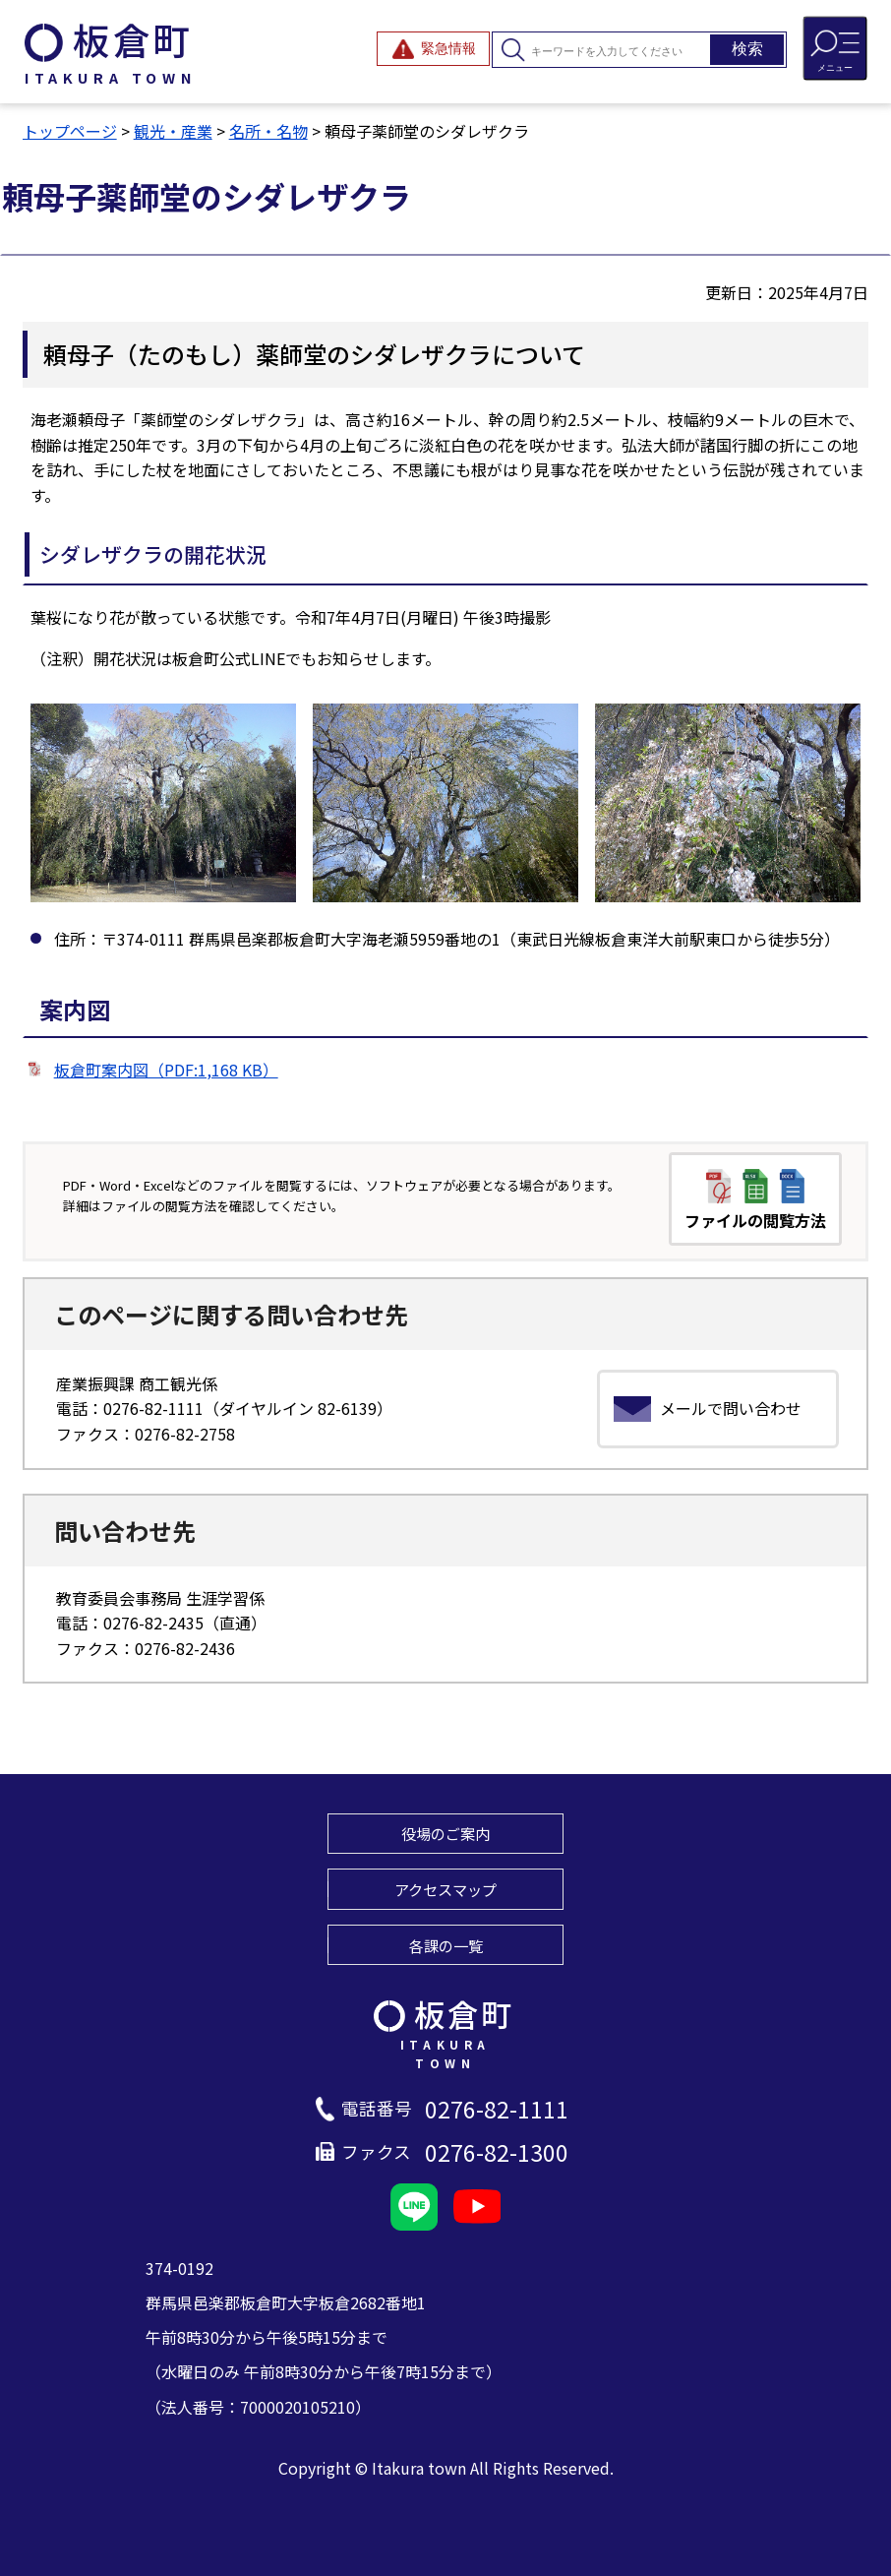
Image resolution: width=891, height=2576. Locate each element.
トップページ (70, 131)
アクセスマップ (445, 1889)
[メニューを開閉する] (834, 48)
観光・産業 (173, 131)
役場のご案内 (445, 1833)
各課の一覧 (446, 1945)
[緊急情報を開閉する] (433, 48)
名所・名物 (268, 131)
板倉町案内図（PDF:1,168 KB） (166, 1069)
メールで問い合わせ (731, 1408)
